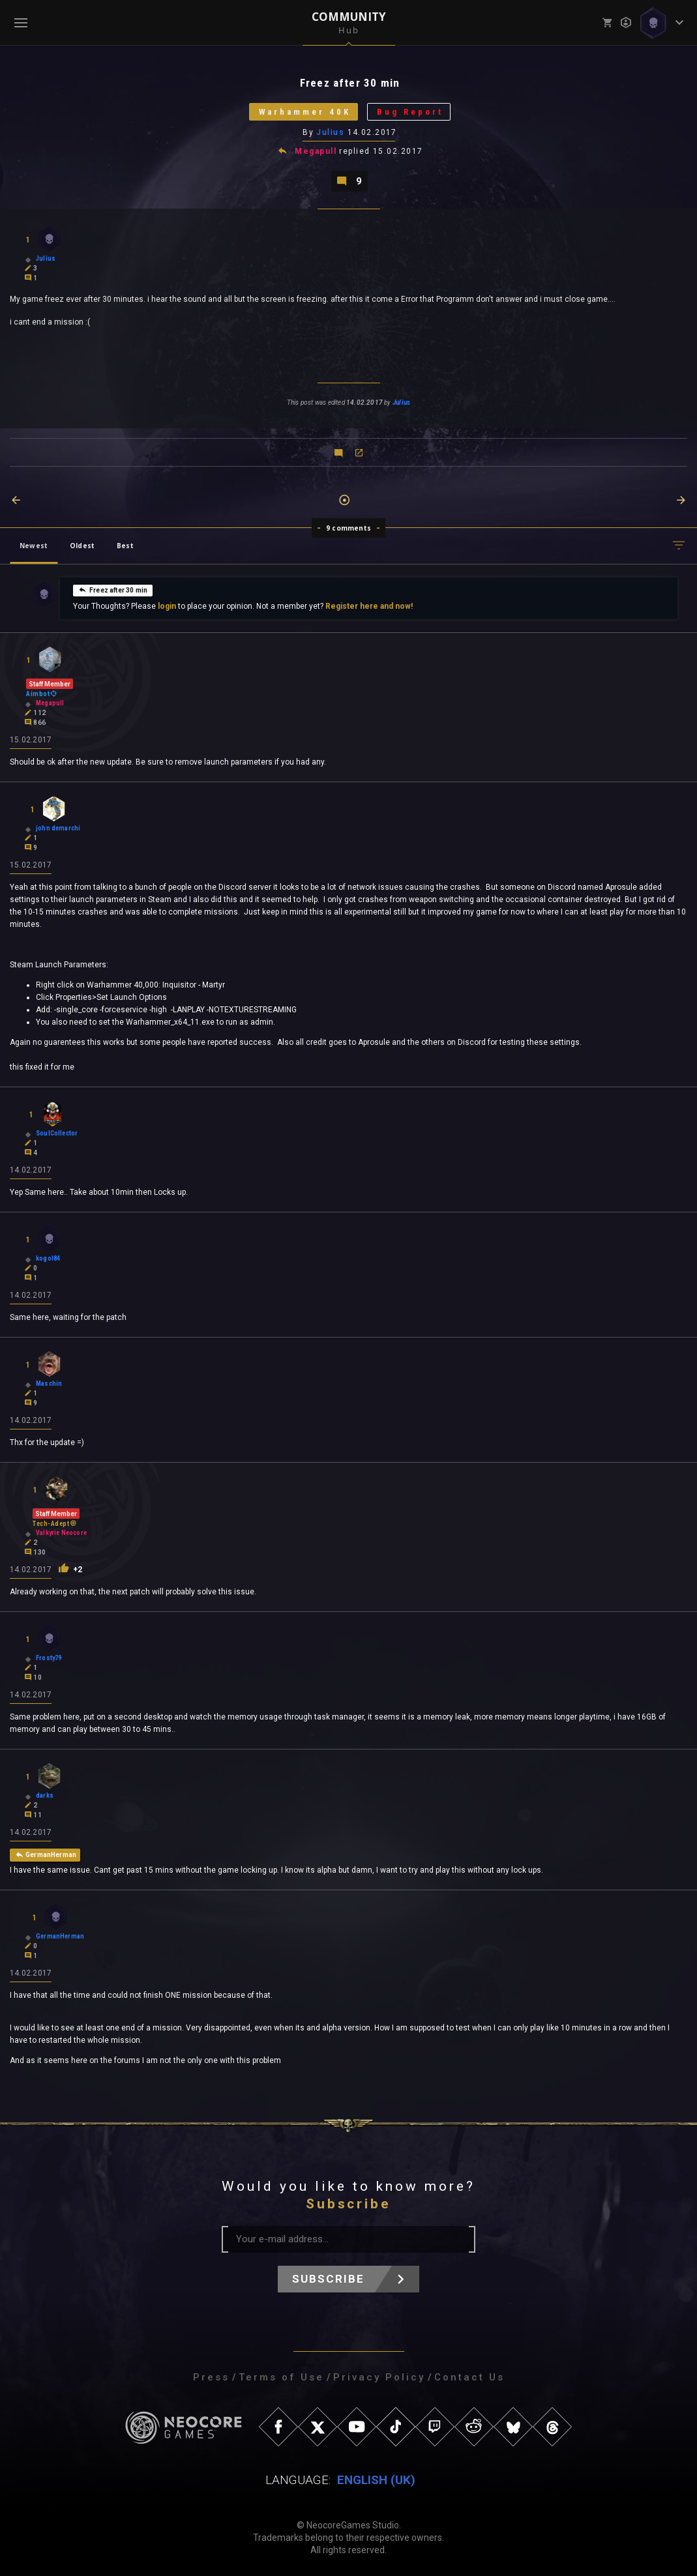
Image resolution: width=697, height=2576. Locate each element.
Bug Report (410, 112)
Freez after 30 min (112, 589)
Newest (34, 545)
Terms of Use (281, 2377)
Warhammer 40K (304, 112)
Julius (330, 132)
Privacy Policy (379, 2377)
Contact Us (469, 2377)
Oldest (82, 545)
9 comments (348, 528)
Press (211, 2377)
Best (125, 545)
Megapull (315, 151)
